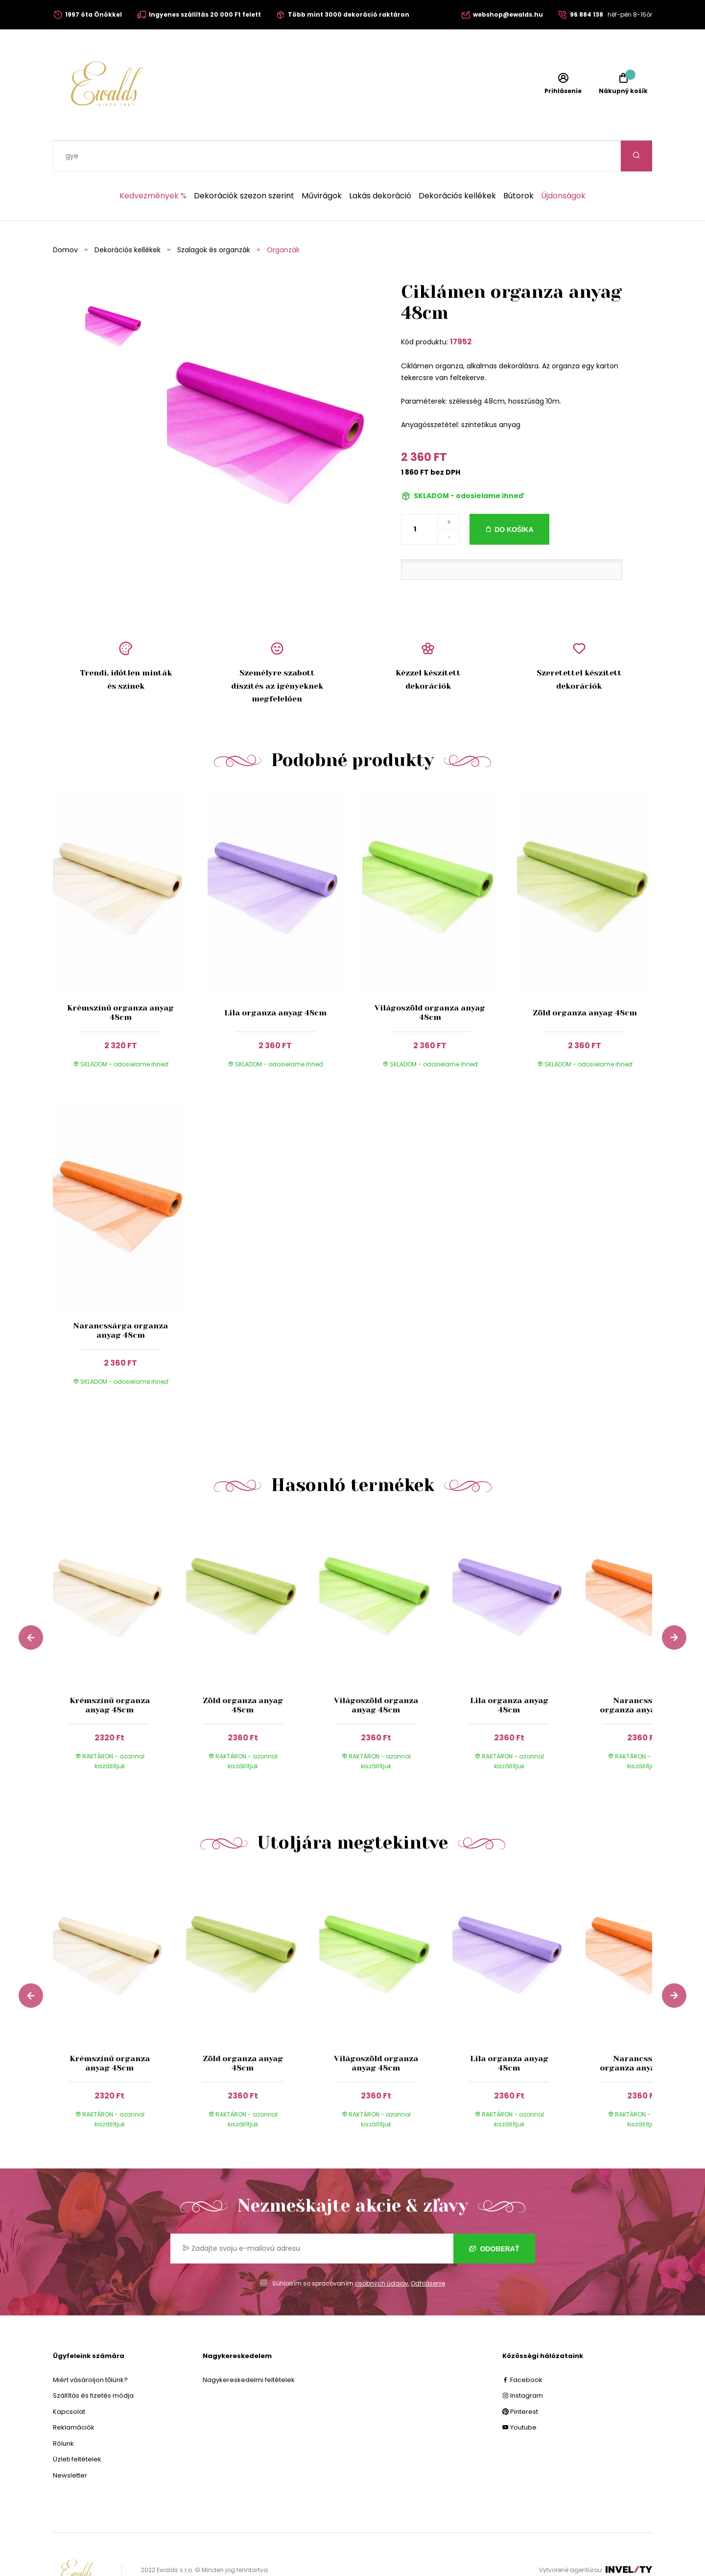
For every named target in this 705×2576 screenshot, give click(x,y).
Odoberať (494, 2218)
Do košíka (513, 499)
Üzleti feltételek (77, 2428)
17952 (460, 311)
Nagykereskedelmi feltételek (249, 2349)
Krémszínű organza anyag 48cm (120, 981)
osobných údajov (381, 2252)
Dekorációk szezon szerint (244, 165)
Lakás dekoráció (380, 165)
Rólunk (63, 2412)
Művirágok (322, 165)
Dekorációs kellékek (457, 165)
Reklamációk (73, 2396)
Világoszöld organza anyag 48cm (430, 981)
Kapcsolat (69, 2380)
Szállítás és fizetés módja (93, 2364)
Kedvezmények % (153, 165)
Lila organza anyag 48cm (275, 982)
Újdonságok (563, 165)
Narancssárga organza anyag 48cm (120, 1299)
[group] (119, 1619)
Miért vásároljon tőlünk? (90, 2349)
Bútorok (518, 165)
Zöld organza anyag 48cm (585, 982)
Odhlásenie (428, 2252)
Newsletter (70, 2444)
